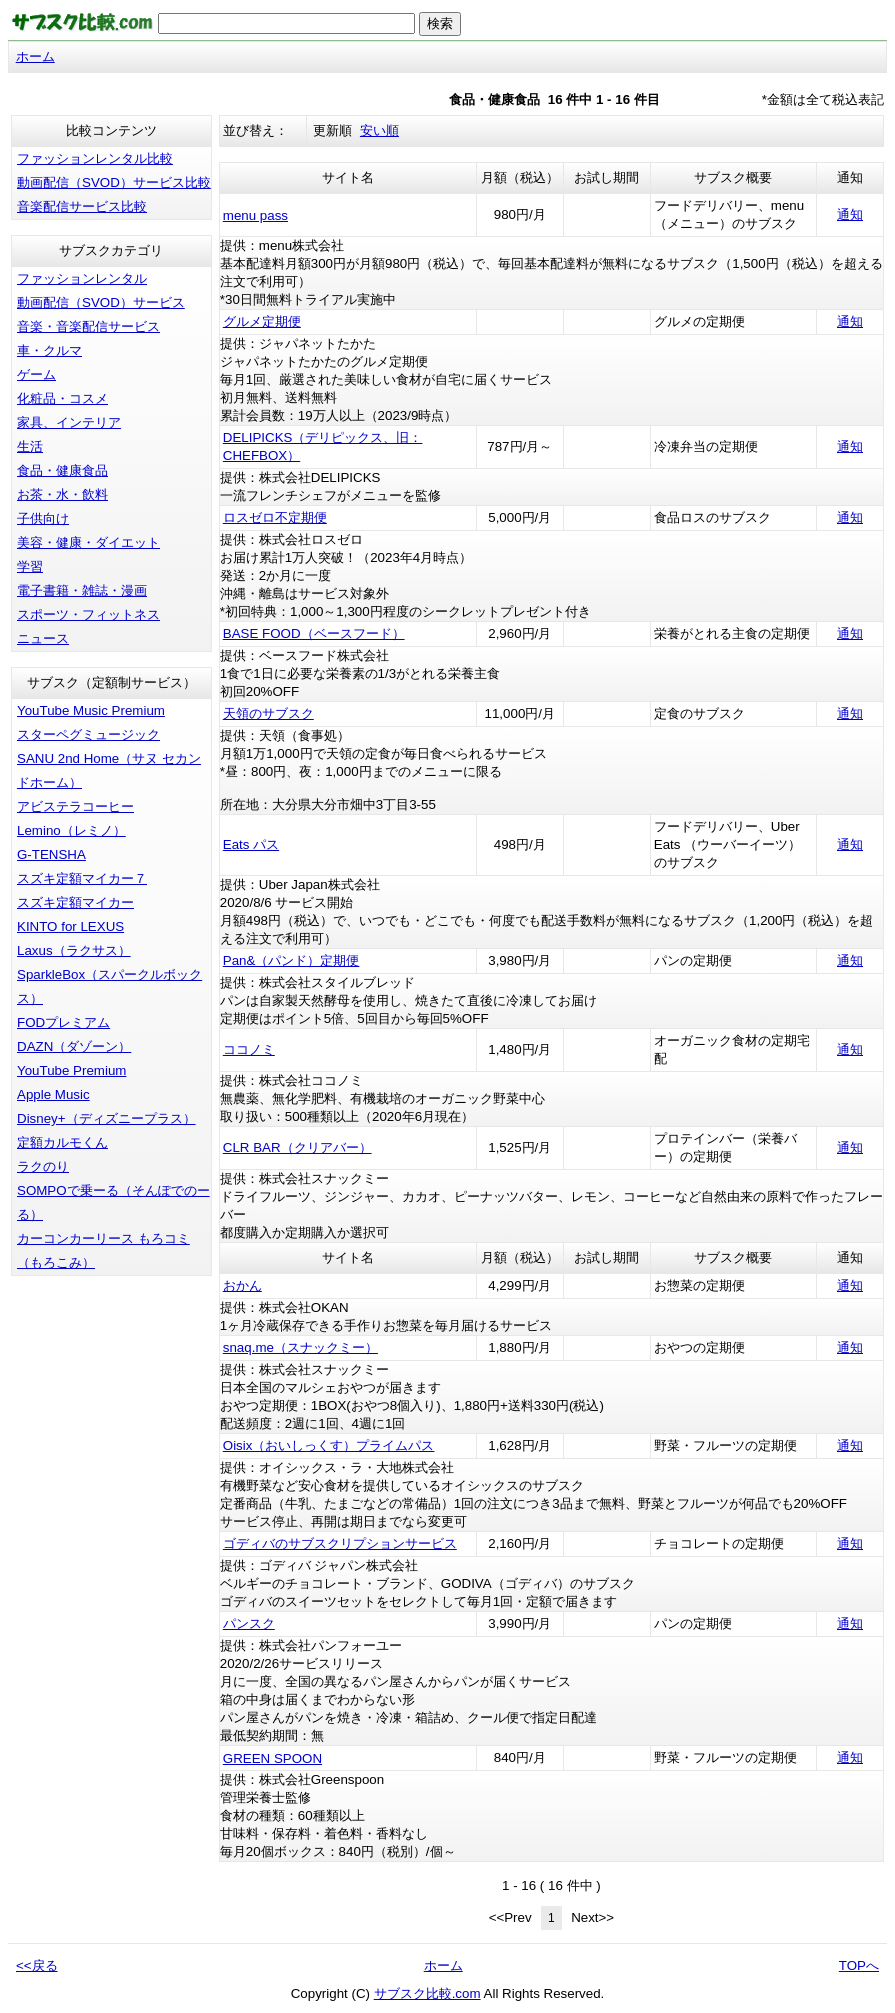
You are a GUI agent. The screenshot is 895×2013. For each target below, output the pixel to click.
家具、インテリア (69, 422)
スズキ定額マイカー (75, 902)
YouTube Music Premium (91, 710)
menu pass (255, 215)
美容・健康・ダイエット (88, 542)
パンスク (249, 1623)
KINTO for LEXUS (70, 926)
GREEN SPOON (272, 1758)
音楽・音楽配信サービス (88, 326)
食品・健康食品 (62, 470)
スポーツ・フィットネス (88, 614)
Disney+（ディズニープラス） (106, 1118)
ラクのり (43, 1166)
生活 (30, 446)
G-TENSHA (51, 854)
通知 (850, 214)
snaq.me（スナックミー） (300, 1347)
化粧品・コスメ (62, 398)
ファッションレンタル (82, 278)
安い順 (379, 130)
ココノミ (249, 1049)
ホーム (35, 56)
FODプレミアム (63, 1022)
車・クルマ (49, 350)
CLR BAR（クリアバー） (297, 1147)
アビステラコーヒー (75, 806)
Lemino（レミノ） (71, 830)
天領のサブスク (268, 713)
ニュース (43, 638)
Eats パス (251, 844)
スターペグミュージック (88, 734)
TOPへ (859, 1965)
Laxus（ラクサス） (74, 950)
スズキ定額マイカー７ (82, 878)
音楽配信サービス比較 (82, 206)
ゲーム (36, 374)
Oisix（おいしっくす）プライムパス (329, 1445)
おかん (242, 1285)
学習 (30, 566)
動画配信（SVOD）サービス (101, 302)
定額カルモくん (62, 1142)
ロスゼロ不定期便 (275, 517)
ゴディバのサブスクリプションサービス (340, 1543)
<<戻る (37, 1965)
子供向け (43, 518)
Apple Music (53, 1094)
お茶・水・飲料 (62, 494)
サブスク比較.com (427, 1993)
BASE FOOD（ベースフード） (314, 633)
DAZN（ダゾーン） (74, 1046)
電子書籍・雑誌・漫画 (82, 590)
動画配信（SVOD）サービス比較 (114, 182)
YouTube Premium (71, 1070)
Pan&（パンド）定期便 (291, 960)
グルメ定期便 (262, 321)
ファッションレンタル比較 (95, 158)
